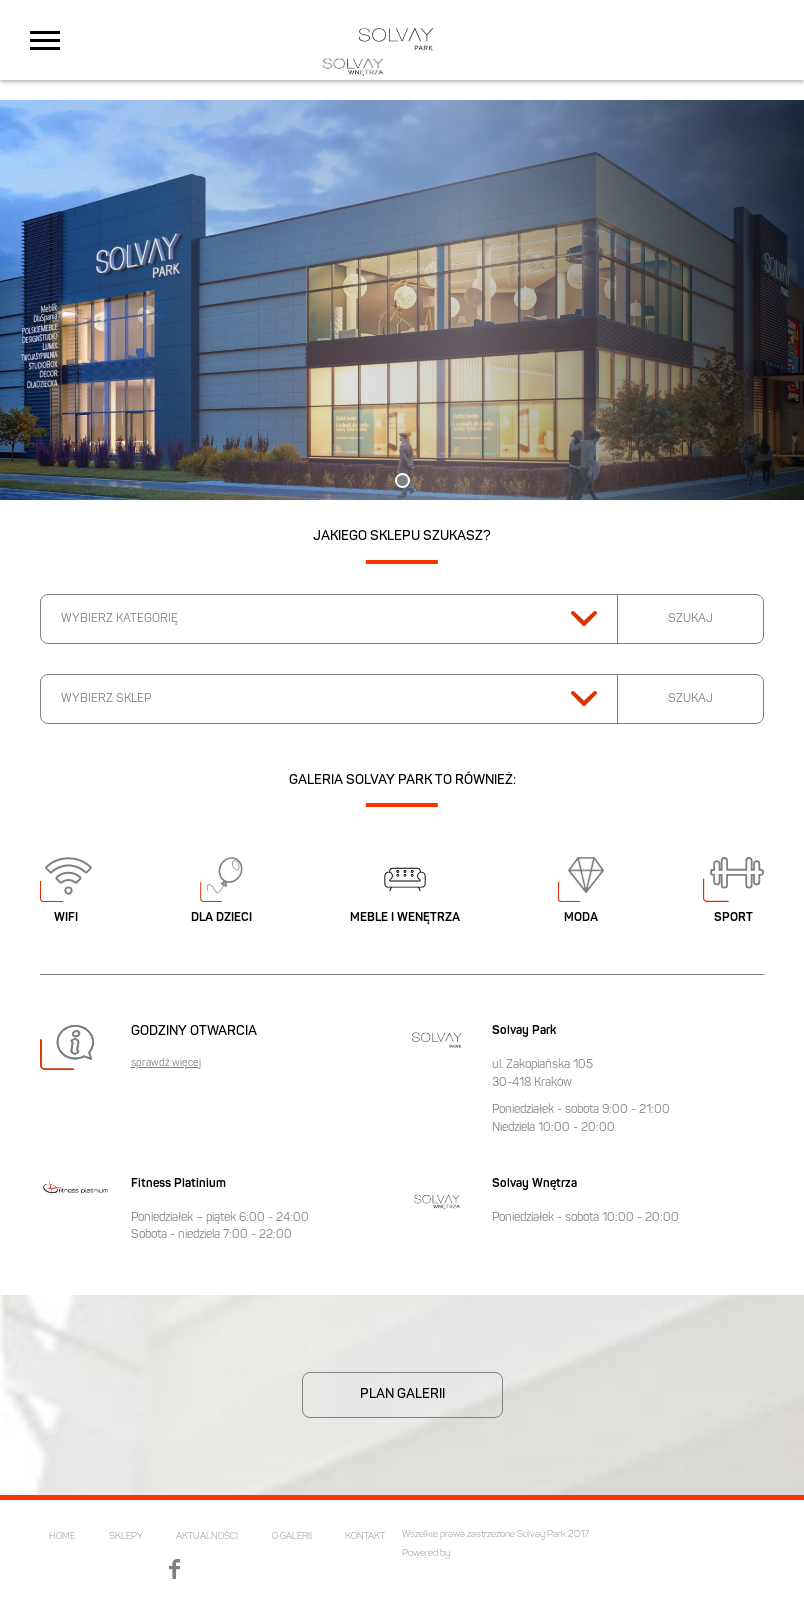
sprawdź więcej (166, 1064)
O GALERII (292, 1536)
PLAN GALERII (402, 1394)
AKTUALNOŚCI (207, 1536)
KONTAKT (365, 1536)
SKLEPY (126, 1536)
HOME (62, 1536)
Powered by (426, 1553)
